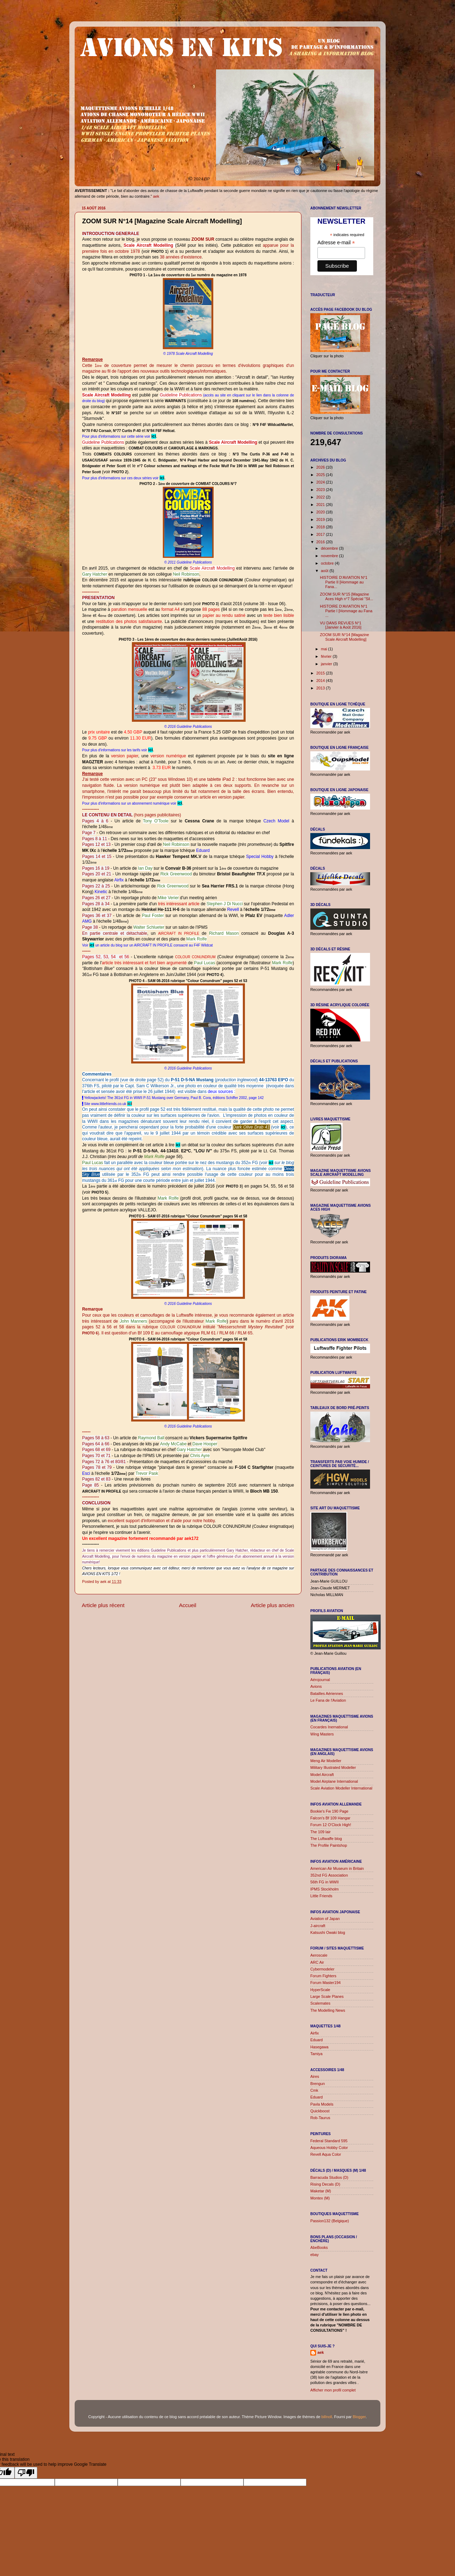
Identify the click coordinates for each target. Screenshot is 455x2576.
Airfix (314, 2033)
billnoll (326, 2417)
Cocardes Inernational (329, 1727)
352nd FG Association (329, 1875)
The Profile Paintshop (328, 1845)
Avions (316, 1686)
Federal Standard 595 (328, 2141)
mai (324, 649)
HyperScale (320, 1990)
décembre (330, 548)
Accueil (187, 1605)
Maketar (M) (320, 2191)
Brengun (317, 2083)
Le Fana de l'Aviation (328, 1700)
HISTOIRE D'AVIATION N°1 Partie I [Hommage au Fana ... (346, 611)
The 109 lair (320, 1832)
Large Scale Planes (327, 1996)
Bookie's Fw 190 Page (329, 1811)
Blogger (359, 2417)
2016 (321, 542)
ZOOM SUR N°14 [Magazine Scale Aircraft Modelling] (344, 637)
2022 (321, 497)
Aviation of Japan (325, 1918)
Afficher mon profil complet (333, 2390)
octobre (328, 563)
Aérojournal (320, 1680)
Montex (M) (320, 2198)
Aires (314, 2076)
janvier (327, 664)
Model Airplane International (334, 1781)
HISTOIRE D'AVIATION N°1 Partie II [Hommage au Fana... (344, 582)
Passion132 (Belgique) (329, 2221)
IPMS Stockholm (324, 1889)
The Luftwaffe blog (326, 1838)
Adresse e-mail (336, 242)
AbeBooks (319, 2247)
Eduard (316, 2040)
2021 (321, 504)
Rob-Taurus (320, 2118)
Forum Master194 (325, 1982)
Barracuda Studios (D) (329, 2177)
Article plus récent (103, 1605)
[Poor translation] (26, 2473)
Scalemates (320, 2003)
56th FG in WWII (324, 1882)
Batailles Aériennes (326, 1693)
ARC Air (317, 1962)
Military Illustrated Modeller (333, 1767)
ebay (314, 2254)
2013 (321, 688)
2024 (321, 482)
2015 (321, 673)
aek (320, 2352)
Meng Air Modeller (325, 1761)
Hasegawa (319, 2047)
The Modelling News (327, 2010)
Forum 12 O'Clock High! (330, 1825)
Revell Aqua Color (325, 2154)
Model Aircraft (322, 1774)
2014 (321, 680)
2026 (321, 467)
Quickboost (320, 2111)
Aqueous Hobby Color (329, 2147)
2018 (321, 527)
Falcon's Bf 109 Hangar (330, 1818)
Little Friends (321, 1896)
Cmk (314, 2090)
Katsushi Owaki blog (327, 1932)
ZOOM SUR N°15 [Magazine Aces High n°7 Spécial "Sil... (346, 596)
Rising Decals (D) (325, 2184)
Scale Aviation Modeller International (341, 1788)
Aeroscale (318, 1955)
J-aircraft (317, 1926)
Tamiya (316, 2054)
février (327, 656)
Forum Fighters (323, 1976)
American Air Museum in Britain (337, 1868)
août (325, 571)
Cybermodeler (322, 1969)
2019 (321, 519)
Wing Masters (322, 1734)
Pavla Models (321, 2104)
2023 (321, 489)
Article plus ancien (272, 1605)
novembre (330, 556)
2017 (321, 534)
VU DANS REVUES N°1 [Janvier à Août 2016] (341, 625)
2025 (321, 475)
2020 (321, 512)
